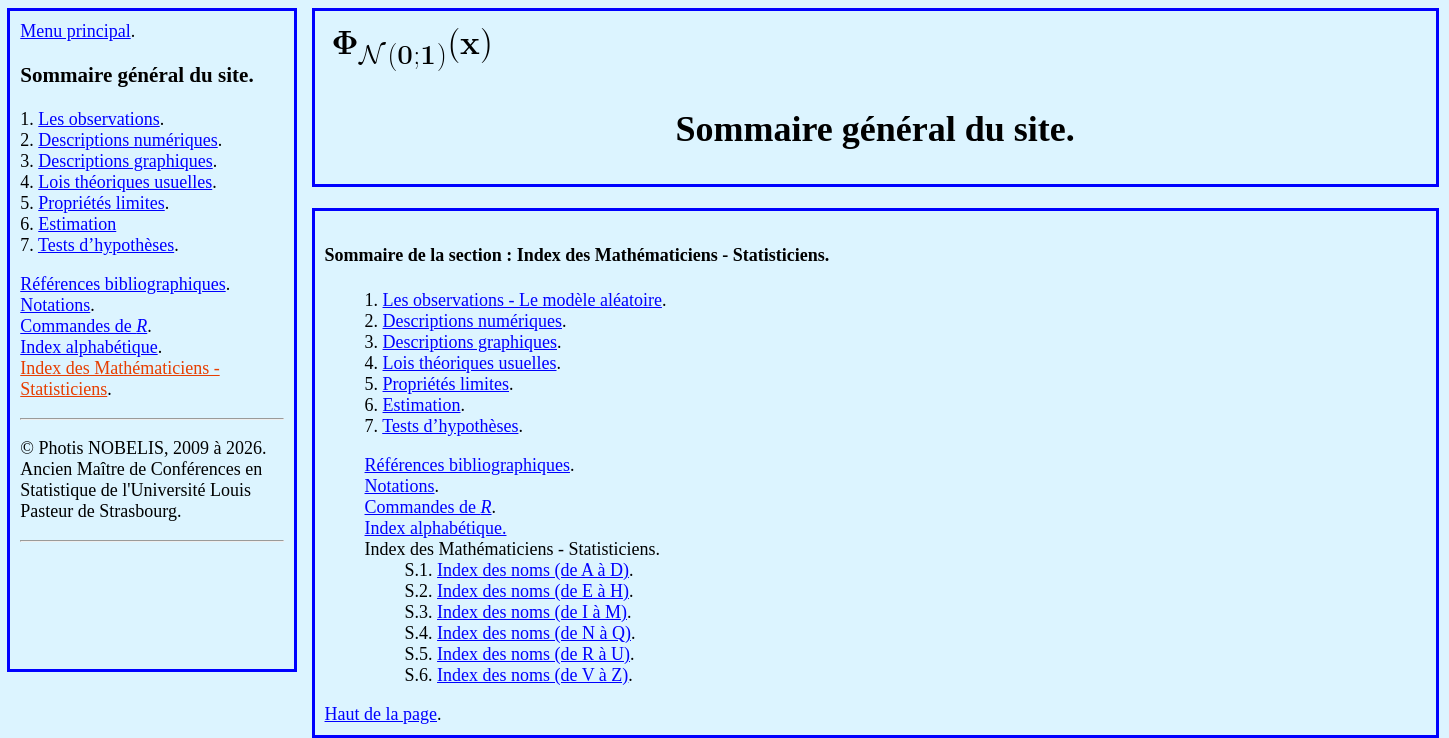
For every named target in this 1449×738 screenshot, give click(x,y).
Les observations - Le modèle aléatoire (522, 300)
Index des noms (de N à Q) (534, 633)
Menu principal (75, 31)
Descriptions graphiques (125, 161)
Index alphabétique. (436, 528)
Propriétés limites (101, 203)
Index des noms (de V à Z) (532, 675)
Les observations (98, 119)
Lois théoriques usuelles (125, 182)
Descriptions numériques (127, 140)
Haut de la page (381, 714)
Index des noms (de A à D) (533, 570)
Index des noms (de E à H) (533, 591)
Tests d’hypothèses (106, 245)
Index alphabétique (88, 347)
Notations (55, 305)
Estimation (77, 224)
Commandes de (83, 326)
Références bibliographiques (122, 284)
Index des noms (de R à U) (533, 654)
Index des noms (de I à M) (532, 612)
